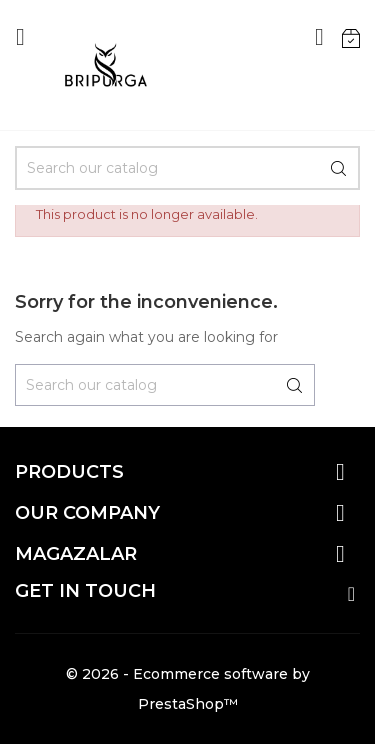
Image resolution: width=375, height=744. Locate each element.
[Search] (187, 168)
